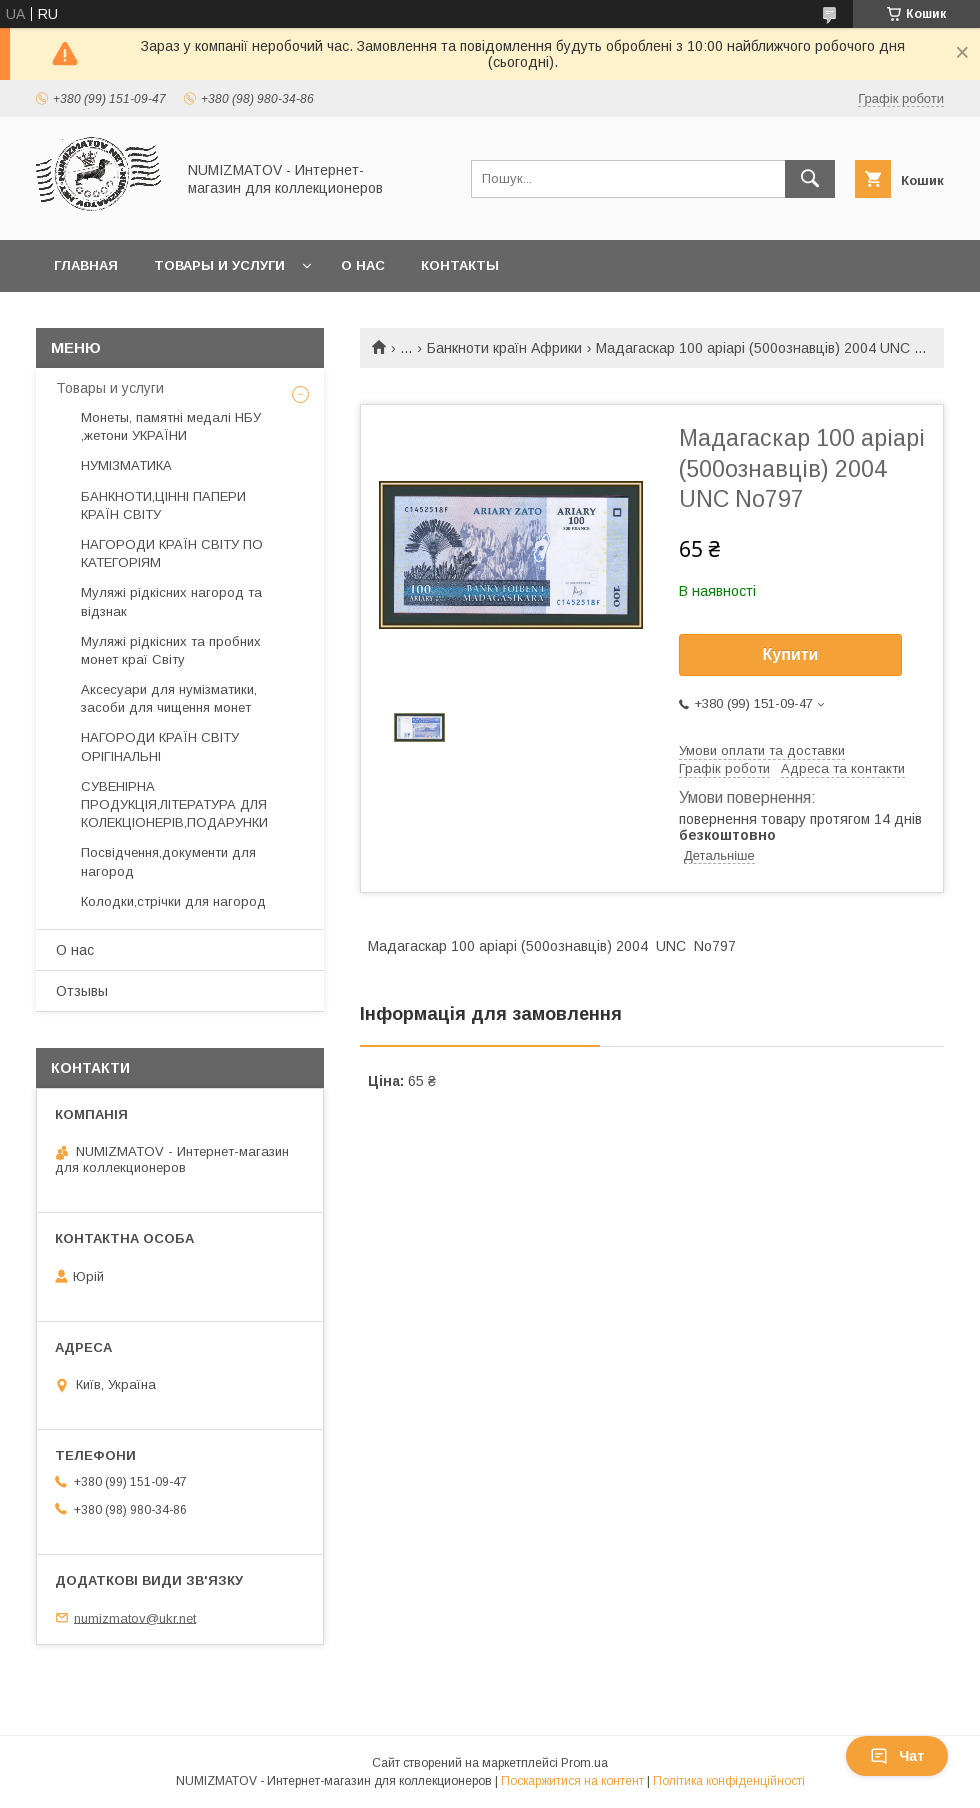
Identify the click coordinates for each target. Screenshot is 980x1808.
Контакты (460, 265)
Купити (791, 654)
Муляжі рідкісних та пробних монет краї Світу (171, 650)
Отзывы (82, 991)
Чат (897, 1756)
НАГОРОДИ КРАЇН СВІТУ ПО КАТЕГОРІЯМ (172, 553)
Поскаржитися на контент (572, 1781)
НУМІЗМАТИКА (126, 465)
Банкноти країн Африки (504, 348)
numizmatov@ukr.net (135, 1617)
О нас (363, 265)
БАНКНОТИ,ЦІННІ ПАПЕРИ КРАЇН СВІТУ (163, 505)
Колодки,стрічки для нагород (173, 901)
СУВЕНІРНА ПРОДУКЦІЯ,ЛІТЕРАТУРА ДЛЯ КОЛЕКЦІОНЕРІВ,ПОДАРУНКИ (174, 804)
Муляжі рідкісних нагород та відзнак (171, 601)
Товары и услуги (219, 265)
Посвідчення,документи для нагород (168, 861)
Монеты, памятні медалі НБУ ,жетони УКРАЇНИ (171, 426)
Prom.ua (584, 1763)
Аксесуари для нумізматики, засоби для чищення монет (169, 698)
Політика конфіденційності (729, 1781)
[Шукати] (810, 179)
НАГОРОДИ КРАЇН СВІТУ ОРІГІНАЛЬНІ (160, 746)
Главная (86, 265)
